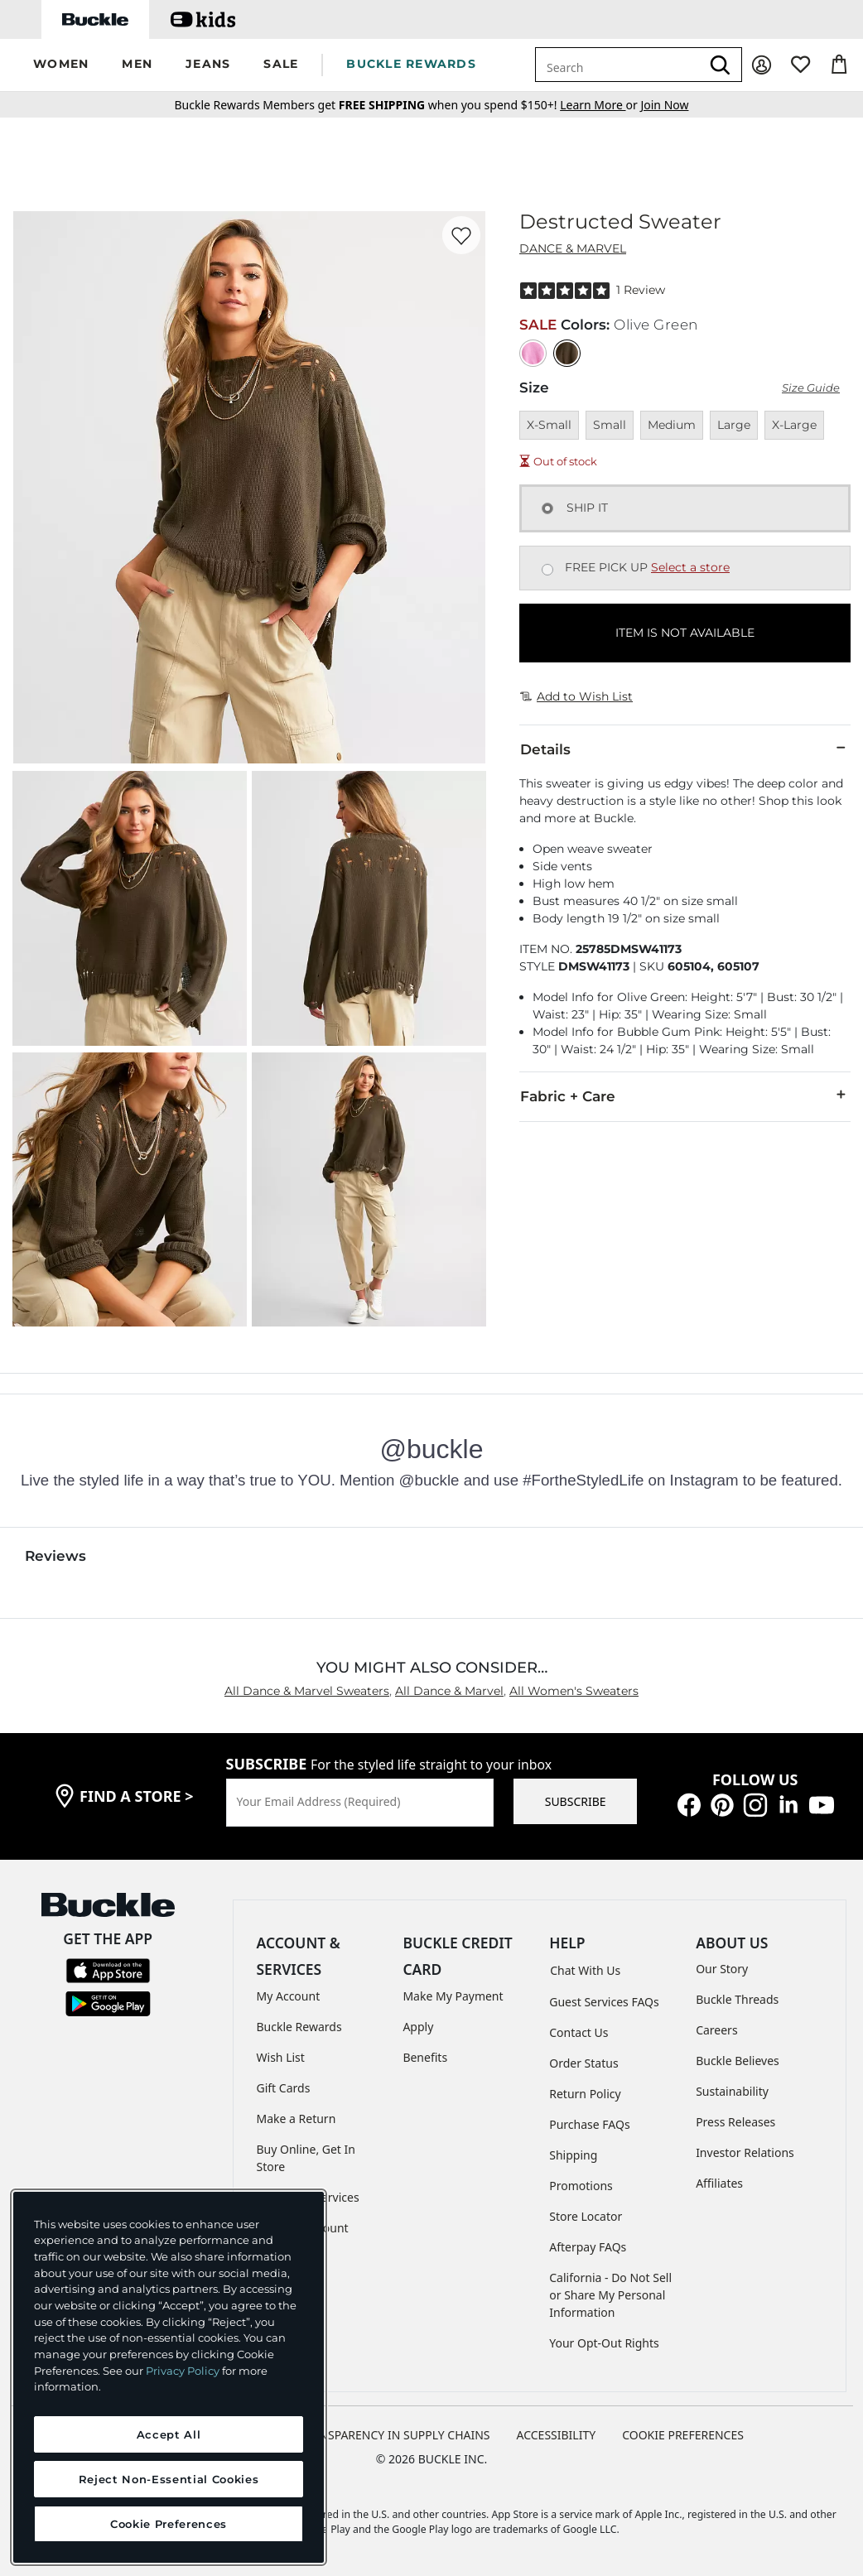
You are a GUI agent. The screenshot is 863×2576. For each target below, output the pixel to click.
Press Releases (735, 2122)
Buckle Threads (737, 1999)
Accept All (169, 2434)
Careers (716, 2030)
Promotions (581, 2185)
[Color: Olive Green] (566, 353)
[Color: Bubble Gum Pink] (532, 353)
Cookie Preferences (683, 2435)
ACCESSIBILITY (556, 2435)
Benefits (425, 2057)
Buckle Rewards (299, 2026)
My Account (289, 1996)
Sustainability (732, 2091)
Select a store (690, 567)
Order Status (583, 2063)
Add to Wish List (576, 696)
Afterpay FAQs (587, 2247)
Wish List (281, 2057)
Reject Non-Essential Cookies (168, 2479)
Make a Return (296, 2118)
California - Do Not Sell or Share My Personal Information (610, 2295)
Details (685, 748)
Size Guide (811, 388)
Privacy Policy (182, 2370)
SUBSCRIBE (575, 1801)
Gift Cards (284, 2088)
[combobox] (618, 64)
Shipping (573, 2155)
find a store (137, 1796)
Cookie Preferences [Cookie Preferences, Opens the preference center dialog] (168, 2523)
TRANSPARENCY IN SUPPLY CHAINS (394, 2435)
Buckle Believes (737, 2060)
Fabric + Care (685, 1095)
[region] (168, 2377)
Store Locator (585, 2216)
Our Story (722, 1969)
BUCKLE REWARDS (411, 63)
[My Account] (761, 65)
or (600, 105)
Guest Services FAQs (603, 2002)
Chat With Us (585, 1970)
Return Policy (584, 2094)
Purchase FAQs (589, 2124)
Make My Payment (453, 1996)
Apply (418, 2026)
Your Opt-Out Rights (604, 2343)
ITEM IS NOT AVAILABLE (685, 632)
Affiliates (719, 2183)
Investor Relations (745, 2152)
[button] (61, 65)
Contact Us (578, 2032)
